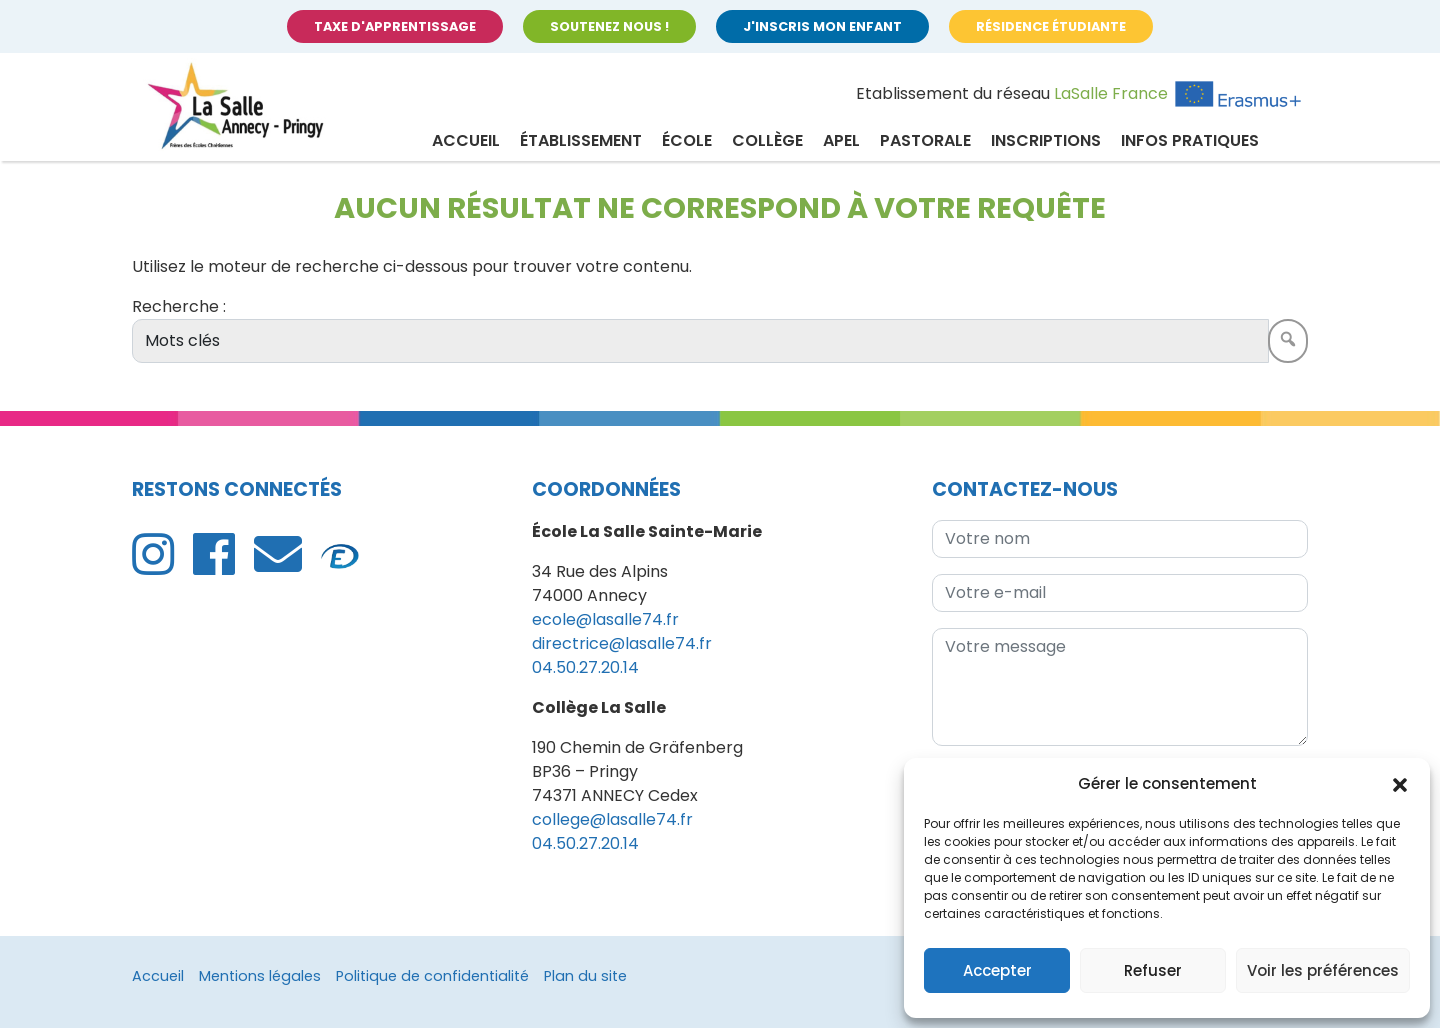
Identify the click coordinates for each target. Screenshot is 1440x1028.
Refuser (1153, 970)
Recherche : (179, 306)
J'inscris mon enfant (822, 26)
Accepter (997, 970)
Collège (767, 140)
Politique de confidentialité (432, 976)
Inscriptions (1046, 140)
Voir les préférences (1323, 970)
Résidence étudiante (1051, 26)
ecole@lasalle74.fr (605, 619)
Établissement (581, 140)
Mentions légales (260, 976)
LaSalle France (1111, 93)
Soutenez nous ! (609, 26)
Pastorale (925, 140)
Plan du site (585, 976)
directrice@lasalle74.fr (622, 643)
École (687, 140)
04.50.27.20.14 (585, 667)
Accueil (466, 140)
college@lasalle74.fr (612, 819)
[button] (1400, 784)
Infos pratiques (1190, 140)
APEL (841, 140)
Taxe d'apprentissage (395, 26)
